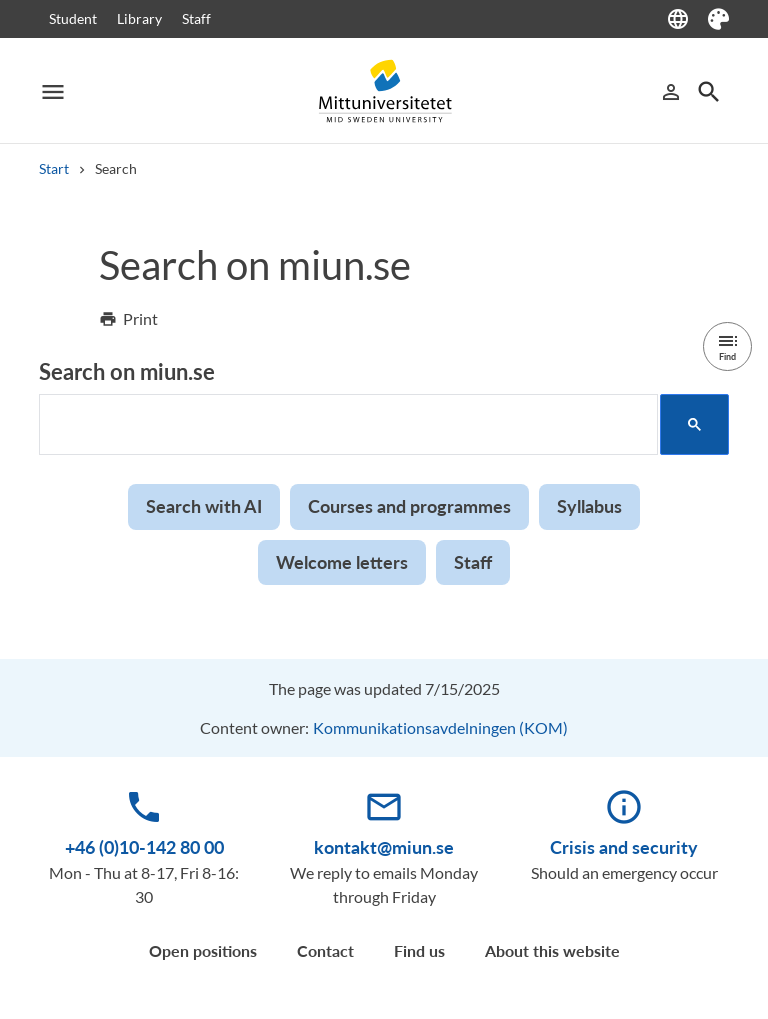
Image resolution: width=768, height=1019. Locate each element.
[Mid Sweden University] (384, 91)
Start (54, 168)
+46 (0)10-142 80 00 (144, 847)
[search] (346, 425)
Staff (196, 18)
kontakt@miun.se (384, 847)
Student (73, 18)
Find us (419, 950)
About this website (552, 950)
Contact (325, 950)
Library (139, 18)
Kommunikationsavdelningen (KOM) (440, 727)
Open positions (203, 950)
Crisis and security (624, 847)
